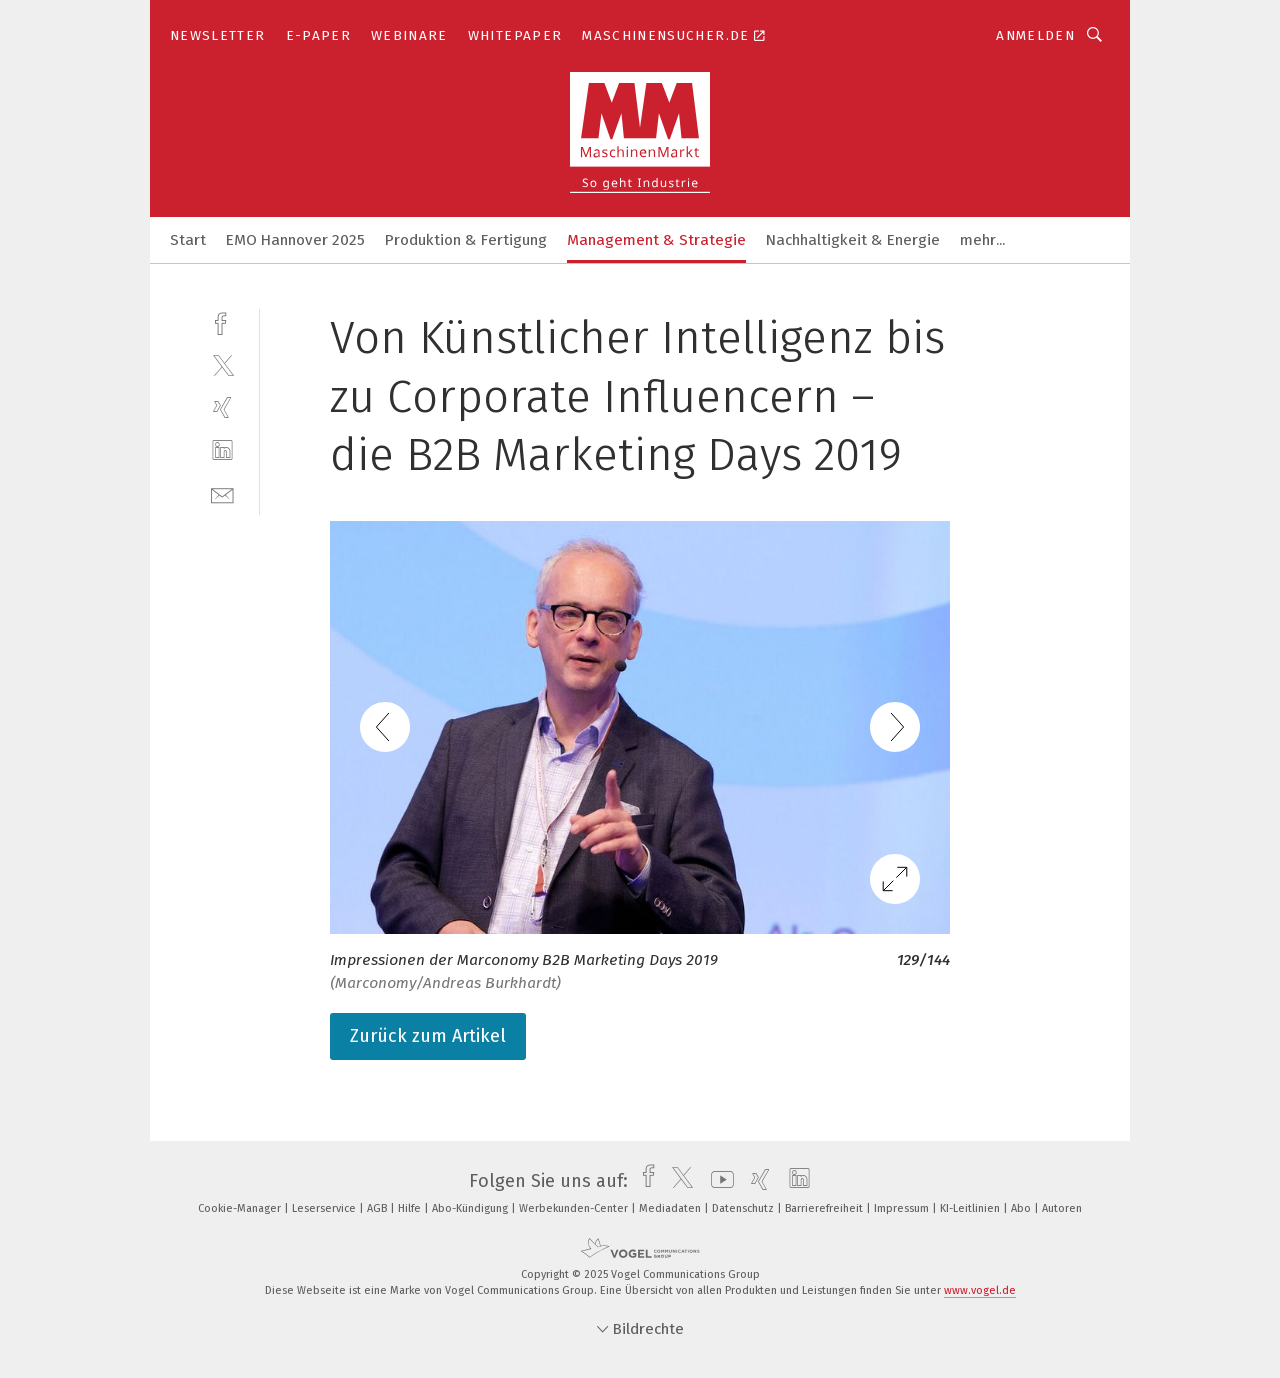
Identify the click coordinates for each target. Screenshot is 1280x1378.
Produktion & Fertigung (466, 240)
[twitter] (222, 364)
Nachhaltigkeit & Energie (853, 240)
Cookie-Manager (241, 1208)
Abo (1022, 1208)
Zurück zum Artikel (428, 1036)
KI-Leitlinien (971, 1208)
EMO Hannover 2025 (295, 240)
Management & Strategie (656, 240)
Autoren (1062, 1208)
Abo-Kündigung (471, 1208)
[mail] (222, 493)
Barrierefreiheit (825, 1208)
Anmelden (1035, 35)
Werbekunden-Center (575, 1208)
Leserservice (325, 1208)
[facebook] (222, 321)
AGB (378, 1208)
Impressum (903, 1208)
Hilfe (411, 1208)
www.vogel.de (980, 1290)
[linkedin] (222, 450)
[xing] (222, 407)
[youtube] (717, 1181)
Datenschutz (744, 1208)
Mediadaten (671, 1208)
